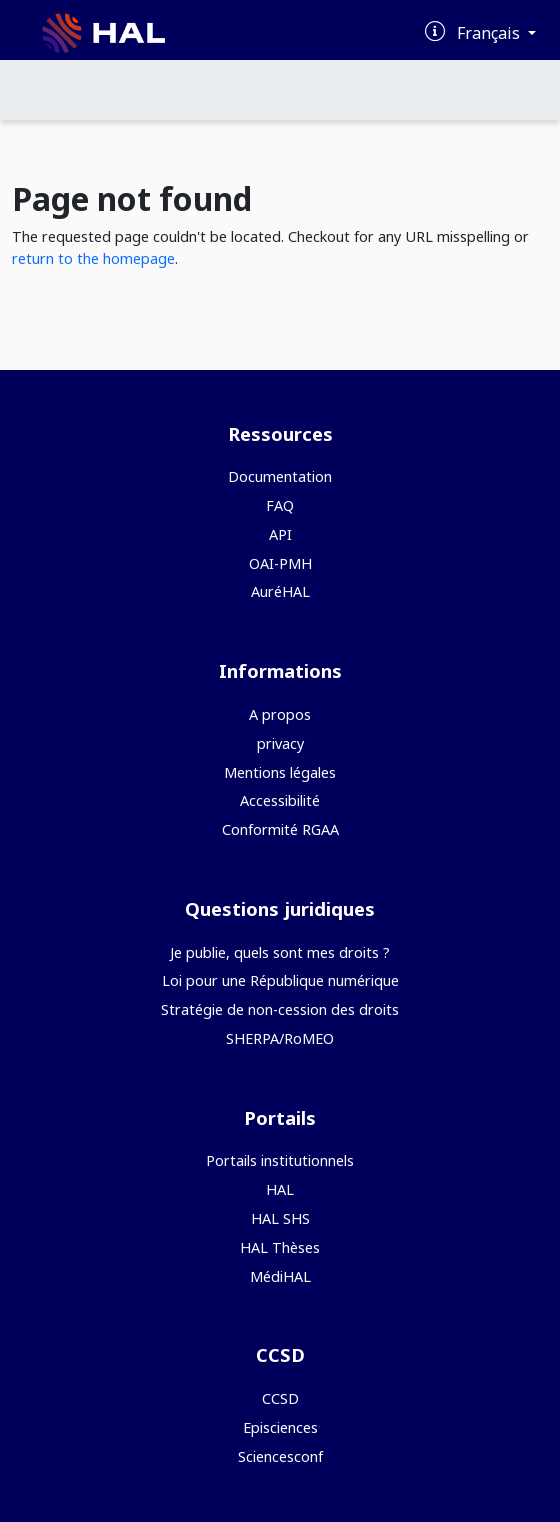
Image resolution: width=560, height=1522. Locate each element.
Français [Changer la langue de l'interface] (490, 33)
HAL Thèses (280, 1247)
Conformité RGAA (280, 829)
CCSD (280, 1398)
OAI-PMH (280, 563)
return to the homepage (93, 258)
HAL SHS (280, 1218)
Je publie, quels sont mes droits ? (280, 952)
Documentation (280, 476)
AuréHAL (280, 591)
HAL (280, 1189)
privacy (280, 743)
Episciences (280, 1427)
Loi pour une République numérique (280, 980)
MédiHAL (280, 1276)
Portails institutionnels (280, 1160)
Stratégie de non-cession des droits (280, 1009)
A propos (280, 714)
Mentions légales (280, 772)
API (280, 534)
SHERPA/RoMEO (280, 1038)
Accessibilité (280, 800)
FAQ (280, 505)
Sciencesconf (280, 1456)
